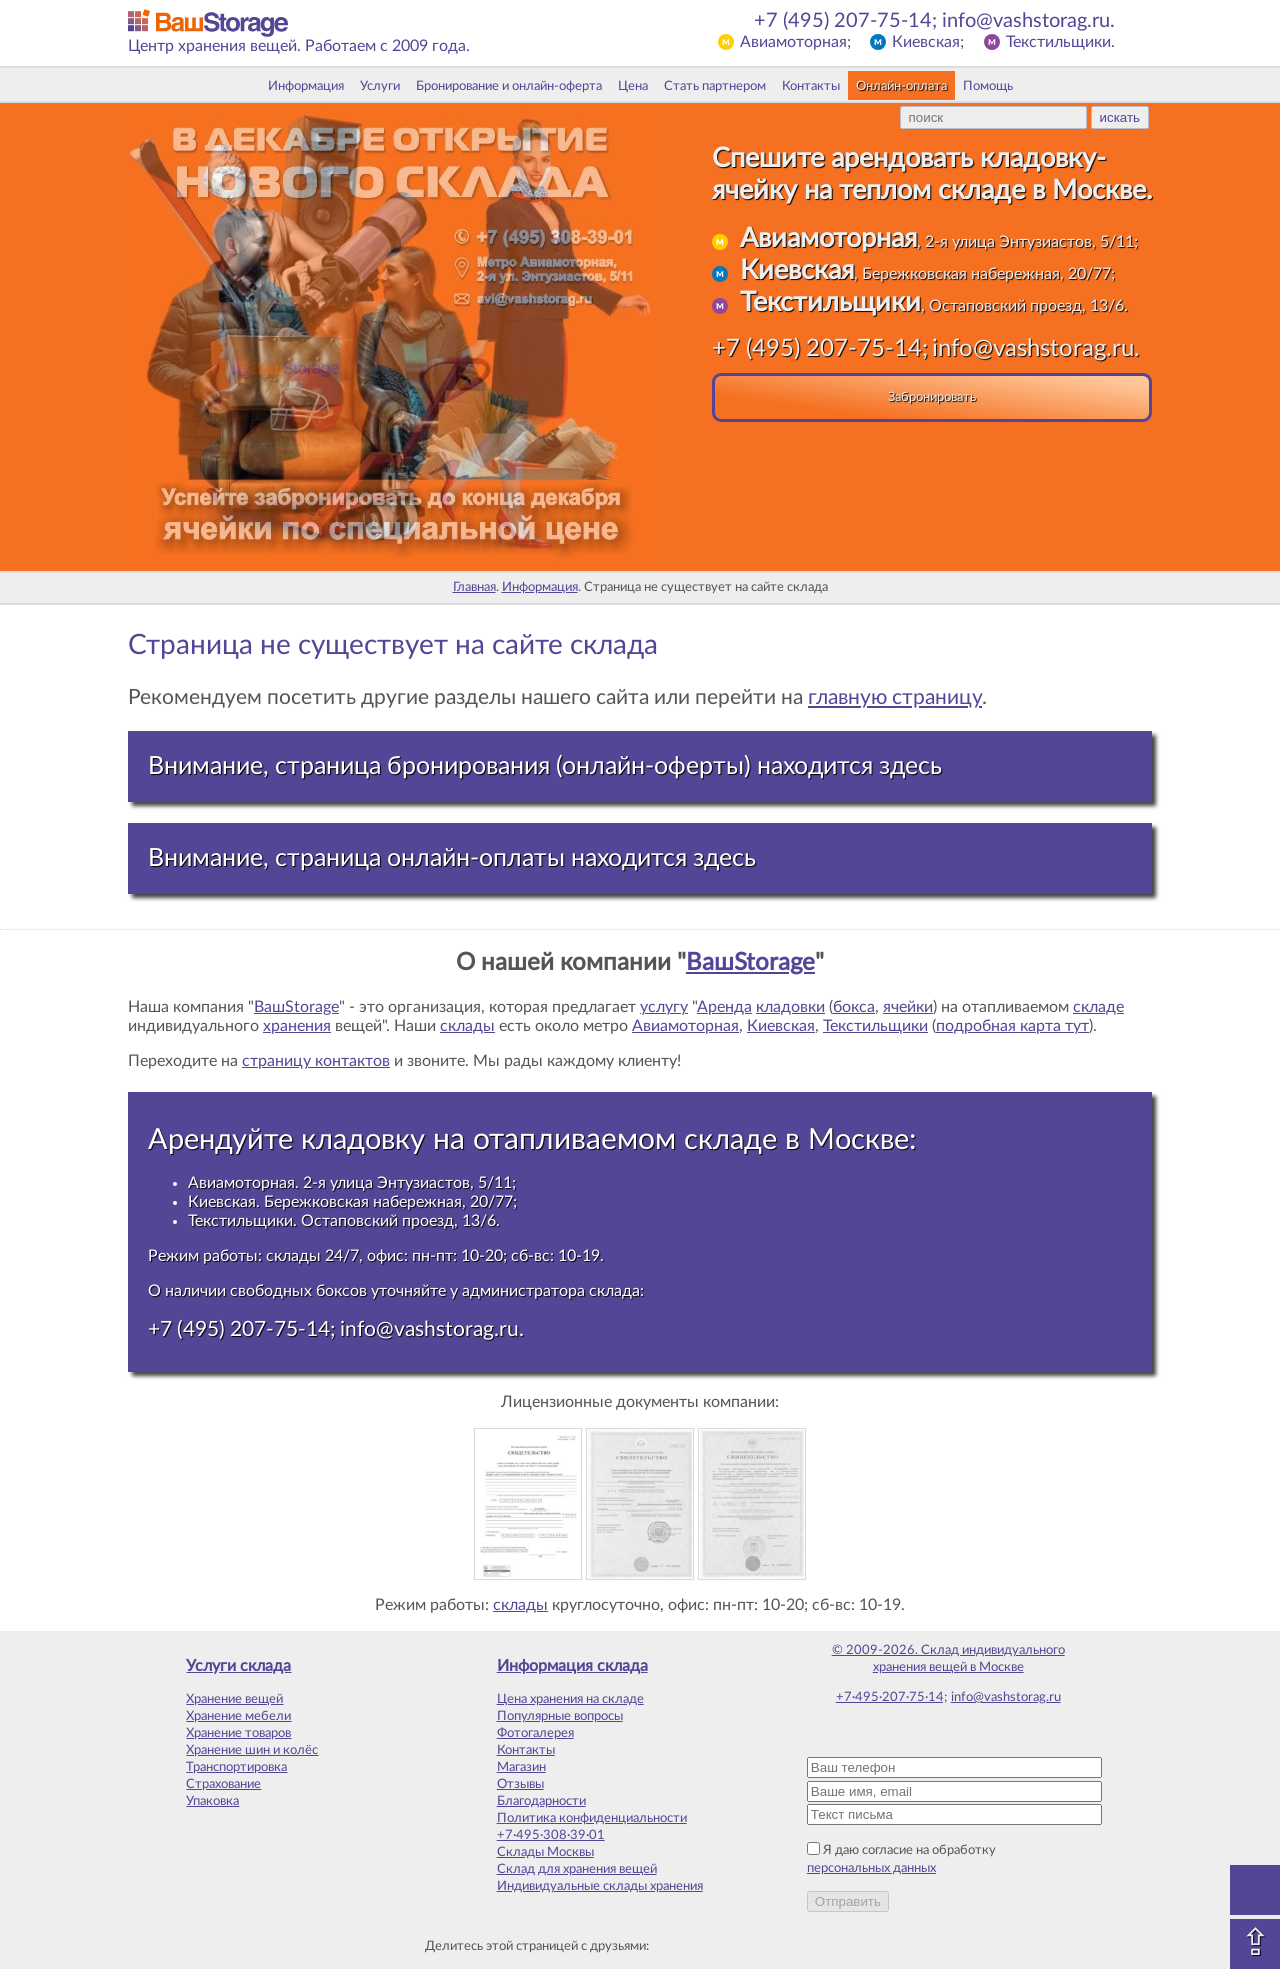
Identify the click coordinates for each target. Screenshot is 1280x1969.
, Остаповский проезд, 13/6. (934, 306)
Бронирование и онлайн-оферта (509, 86)
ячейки (908, 1007)
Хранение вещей (234, 1699)
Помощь (988, 86)
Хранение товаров (238, 1733)
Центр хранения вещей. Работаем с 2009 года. (299, 46)
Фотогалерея (535, 1733)
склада (614, 1291)
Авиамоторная (793, 42)
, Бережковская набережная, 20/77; (927, 274)
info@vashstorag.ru (1006, 1697)
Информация (306, 86)
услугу (664, 1007)
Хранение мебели (238, 1716)
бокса (854, 1007)
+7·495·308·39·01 (551, 1835)
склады (467, 1026)
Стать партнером (715, 86)
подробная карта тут (1012, 1026)
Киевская (926, 42)
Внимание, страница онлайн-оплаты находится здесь (452, 858)
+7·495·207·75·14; (891, 1697)
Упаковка (212, 1801)
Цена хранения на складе (570, 1699)
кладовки (790, 1007)
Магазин (521, 1767)
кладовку (363, 1140)
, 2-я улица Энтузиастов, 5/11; (939, 242)
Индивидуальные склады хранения (600, 1886)
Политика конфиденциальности (592, 1818)
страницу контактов (316, 1061)
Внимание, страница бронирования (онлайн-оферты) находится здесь (545, 766)
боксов (341, 1291)
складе (1098, 1007)
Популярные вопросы (560, 1716)
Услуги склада (238, 1666)
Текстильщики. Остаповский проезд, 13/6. (344, 1221)
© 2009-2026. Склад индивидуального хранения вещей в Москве (948, 1658)
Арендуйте (220, 1140)
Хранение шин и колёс (252, 1750)
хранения (297, 1026)
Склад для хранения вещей (577, 1869)
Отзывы (520, 1784)
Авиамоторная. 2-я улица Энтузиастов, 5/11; (352, 1183)
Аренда (724, 1007)
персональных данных (871, 1868)
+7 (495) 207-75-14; (845, 21)
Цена (633, 86)
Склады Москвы (545, 1852)
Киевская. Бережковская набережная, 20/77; (352, 1202)
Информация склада (572, 1666)
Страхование (223, 1784)
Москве (858, 1140)
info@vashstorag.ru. (1028, 21)
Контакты (811, 86)
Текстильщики (1058, 42)
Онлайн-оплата (901, 86)
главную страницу (895, 697)
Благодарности (541, 1801)
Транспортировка (236, 1767)
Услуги (380, 86)
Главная (474, 587)
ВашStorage (750, 963)
